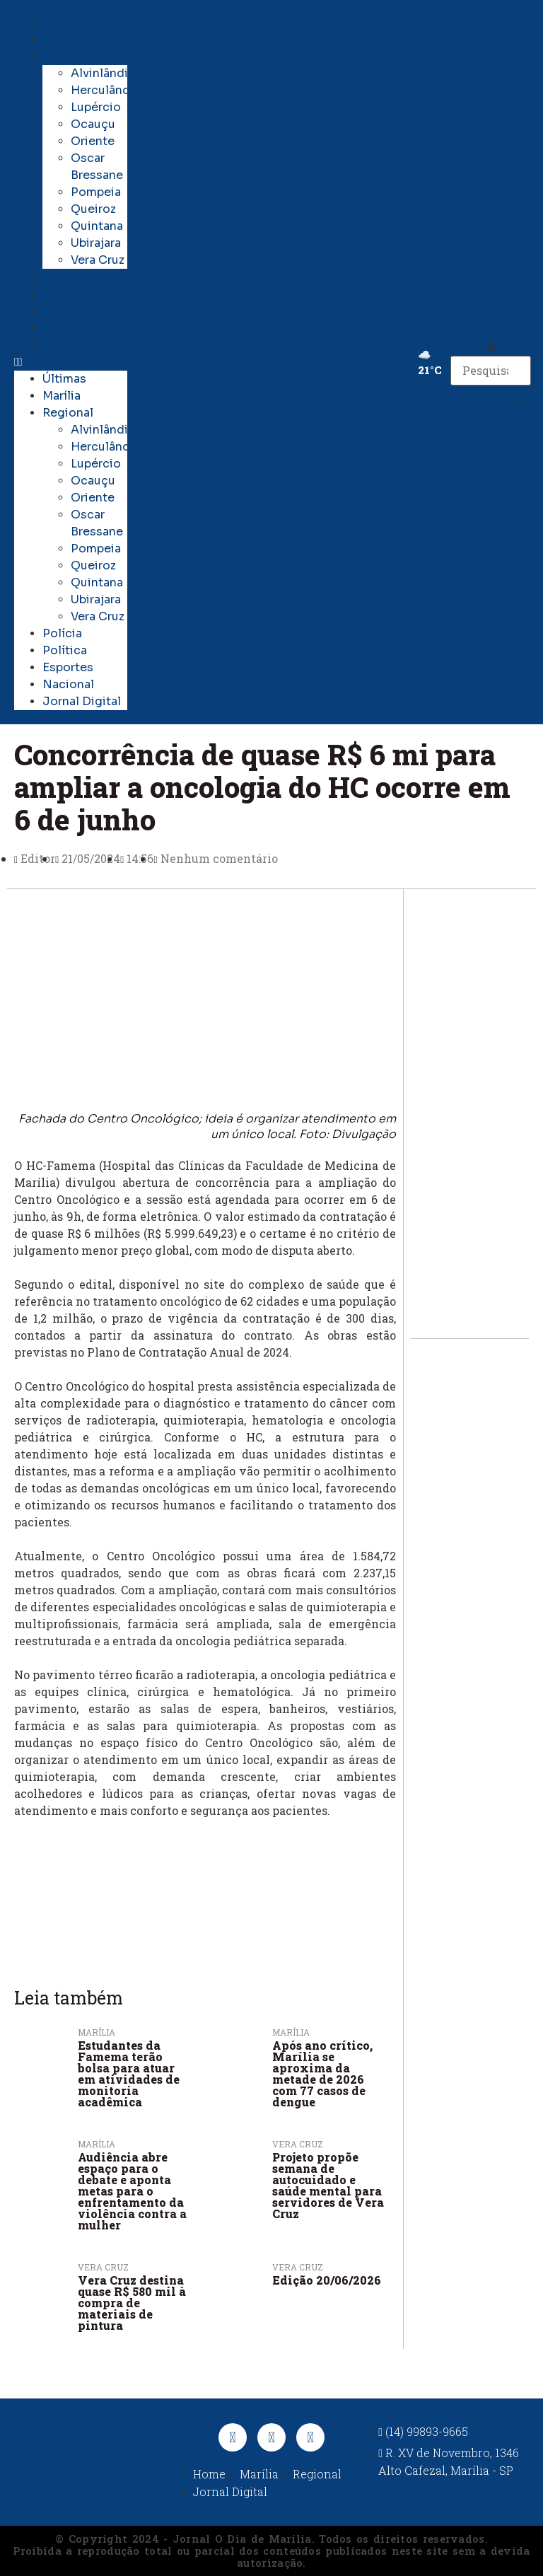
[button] (70, 362)
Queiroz (93, 209)
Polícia (59, 277)
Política (60, 294)
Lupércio (96, 107)
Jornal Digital (74, 345)
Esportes (64, 311)
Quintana (97, 226)
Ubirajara (96, 243)
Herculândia (105, 90)
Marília (59, 39)
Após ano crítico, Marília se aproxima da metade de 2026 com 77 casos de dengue (322, 2073)
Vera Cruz (97, 260)
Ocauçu (93, 124)
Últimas (61, 22)
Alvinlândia (102, 73)
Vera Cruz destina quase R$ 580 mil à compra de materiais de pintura (132, 2303)
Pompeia (96, 192)
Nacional (64, 328)
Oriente (93, 141)
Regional (64, 56)
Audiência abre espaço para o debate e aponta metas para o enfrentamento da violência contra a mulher (132, 2190)
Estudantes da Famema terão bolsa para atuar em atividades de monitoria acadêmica (129, 2073)
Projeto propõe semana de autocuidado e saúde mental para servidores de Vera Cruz (328, 2185)
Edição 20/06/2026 (326, 2280)
